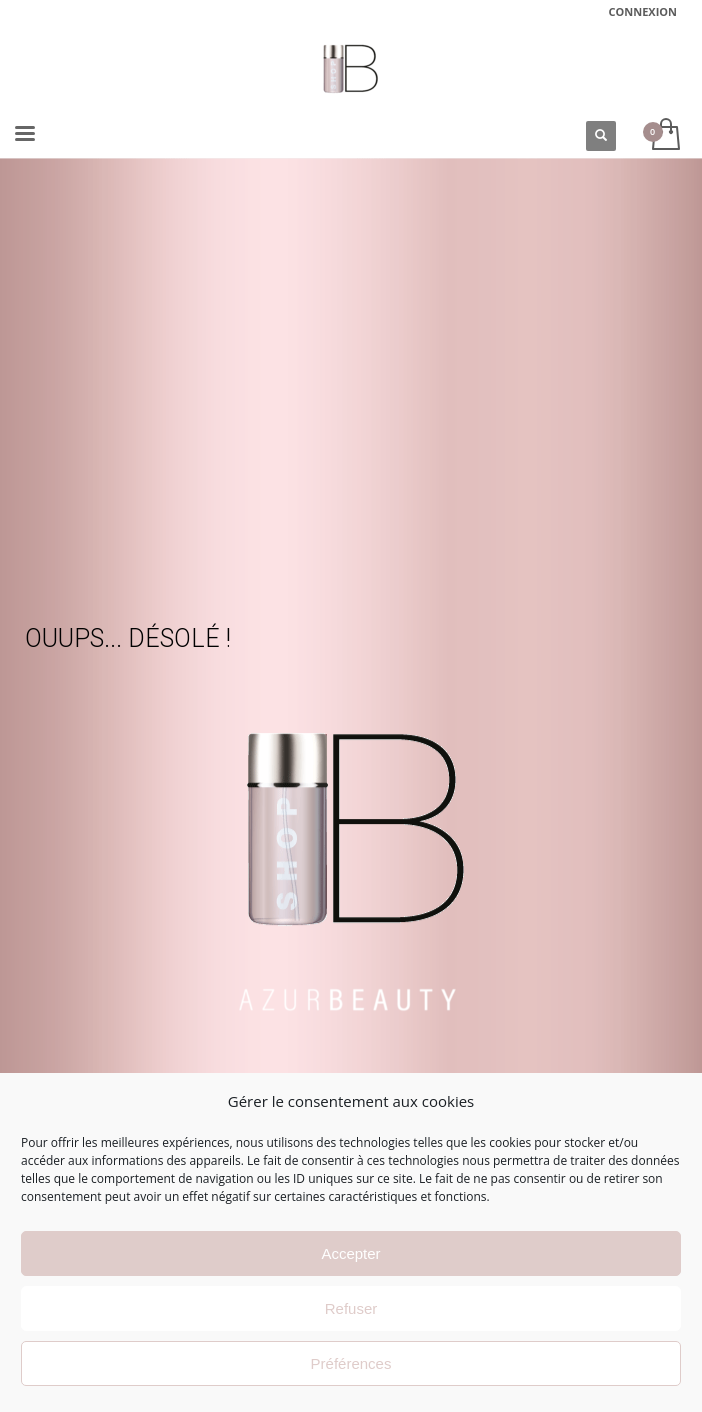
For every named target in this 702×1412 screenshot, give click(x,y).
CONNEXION (643, 11)
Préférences (351, 1363)
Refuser (351, 1308)
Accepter (350, 1253)
